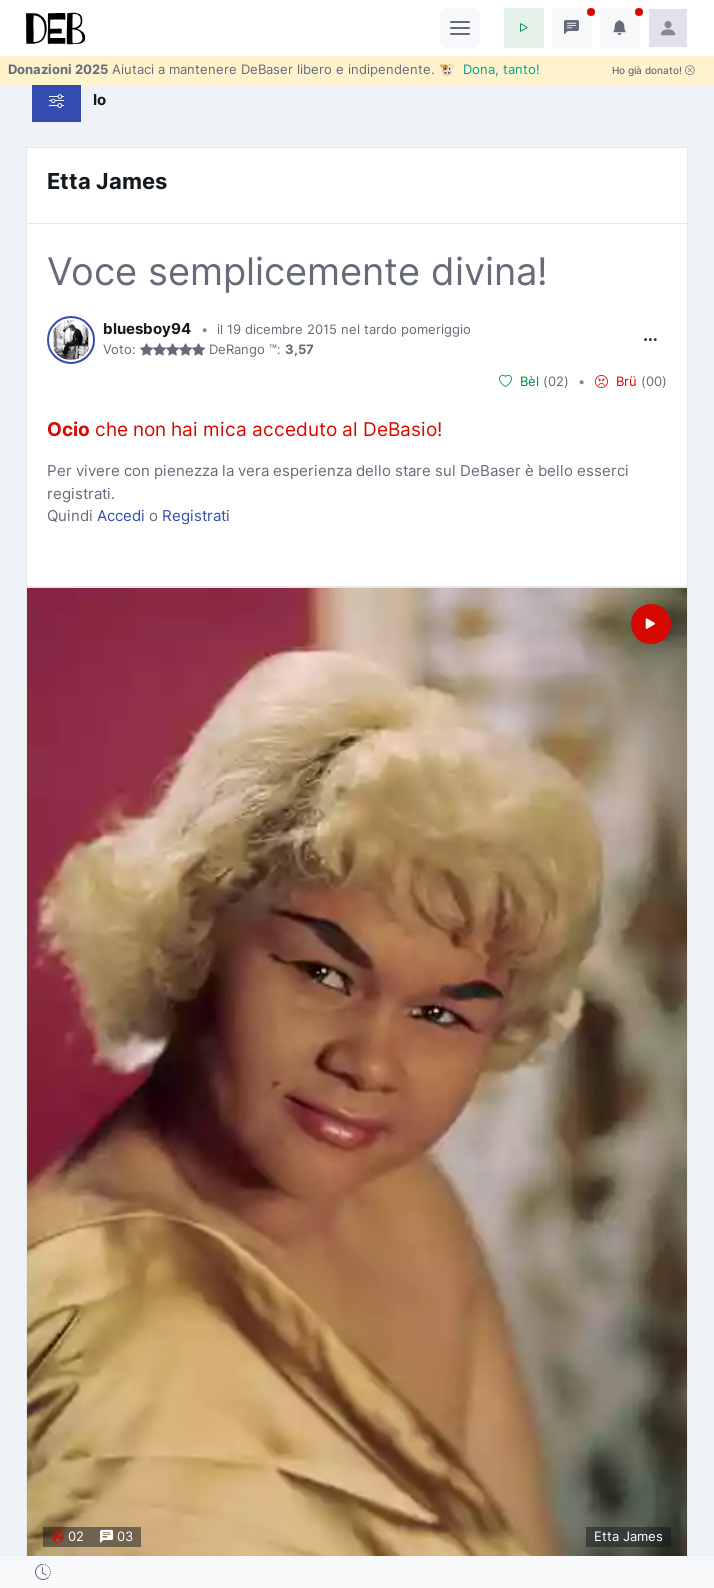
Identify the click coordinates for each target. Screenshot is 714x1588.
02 (67, 1536)
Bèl (519, 381)
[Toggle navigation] (460, 28)
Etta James (107, 181)
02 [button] (556, 381)
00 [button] (654, 381)
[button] (524, 28)
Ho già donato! (653, 70)
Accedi (121, 515)
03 (116, 1536)
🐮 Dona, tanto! (489, 69)
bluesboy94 (147, 329)
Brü (616, 381)
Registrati (196, 515)
